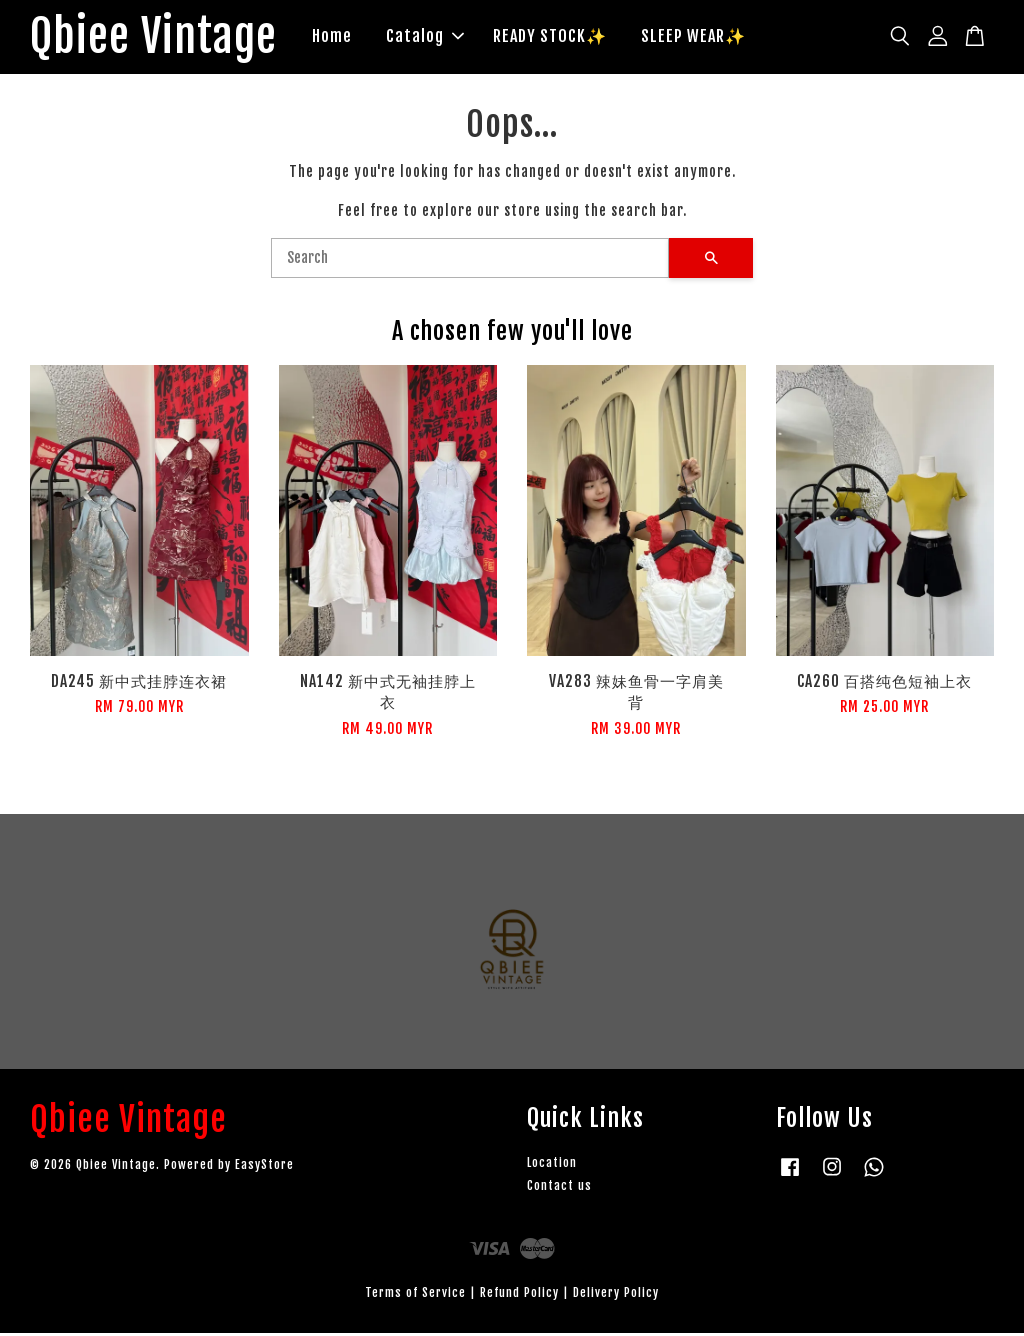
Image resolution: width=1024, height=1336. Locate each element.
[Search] (470, 261)
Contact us (559, 1188)
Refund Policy (519, 1295)
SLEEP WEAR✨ (711, 38)
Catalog (443, 38)
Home (350, 38)
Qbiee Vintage (162, 39)
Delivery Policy (616, 1295)
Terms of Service (415, 1295)
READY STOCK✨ (568, 38)
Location (552, 1165)
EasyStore (264, 1168)
